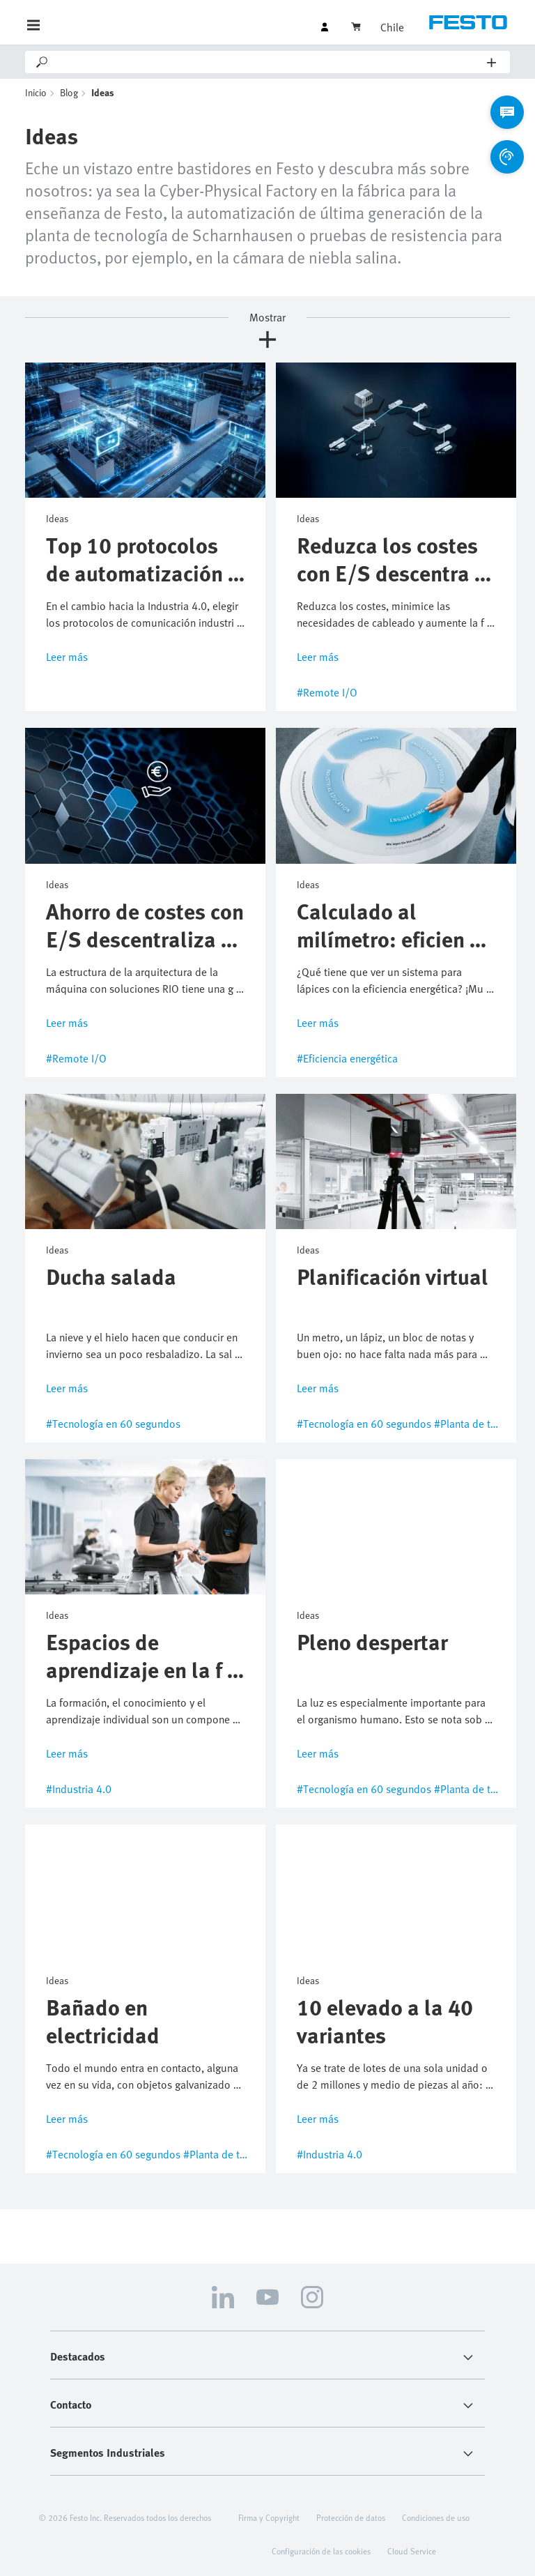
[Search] (268, 62)
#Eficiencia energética (347, 1058)
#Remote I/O (327, 692)
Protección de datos (350, 2517)
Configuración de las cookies (321, 2551)
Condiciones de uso (436, 2517)
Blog (69, 92)
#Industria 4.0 (78, 1789)
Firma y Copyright (269, 2517)
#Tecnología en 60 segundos (113, 1423)
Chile (392, 27)
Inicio (36, 92)
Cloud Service (411, 2551)
